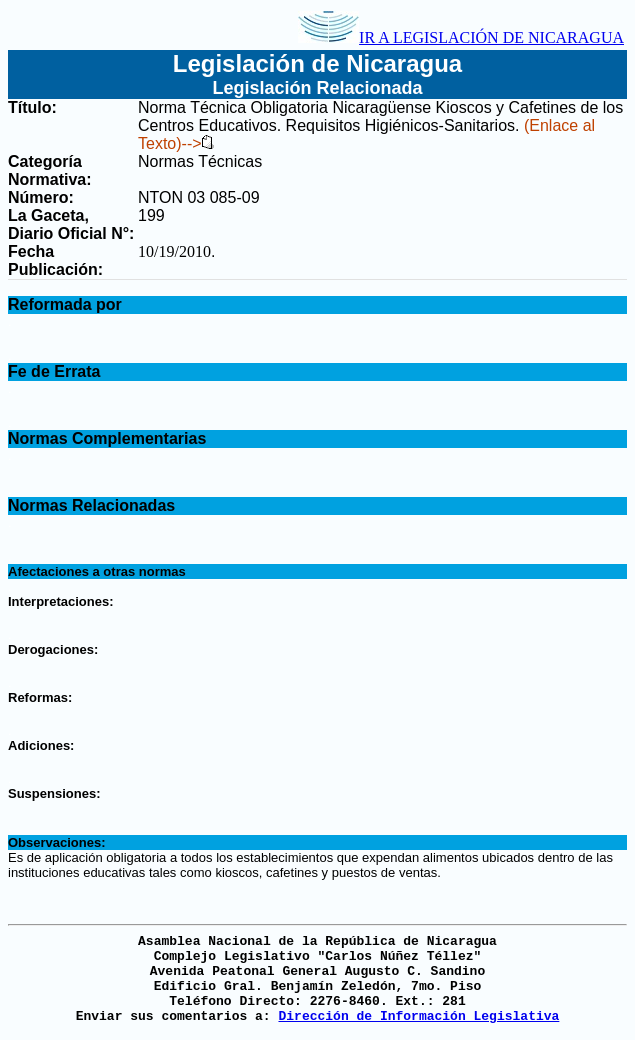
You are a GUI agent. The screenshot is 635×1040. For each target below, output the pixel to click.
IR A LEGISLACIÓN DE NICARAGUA (461, 37)
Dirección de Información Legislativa (418, 1016)
